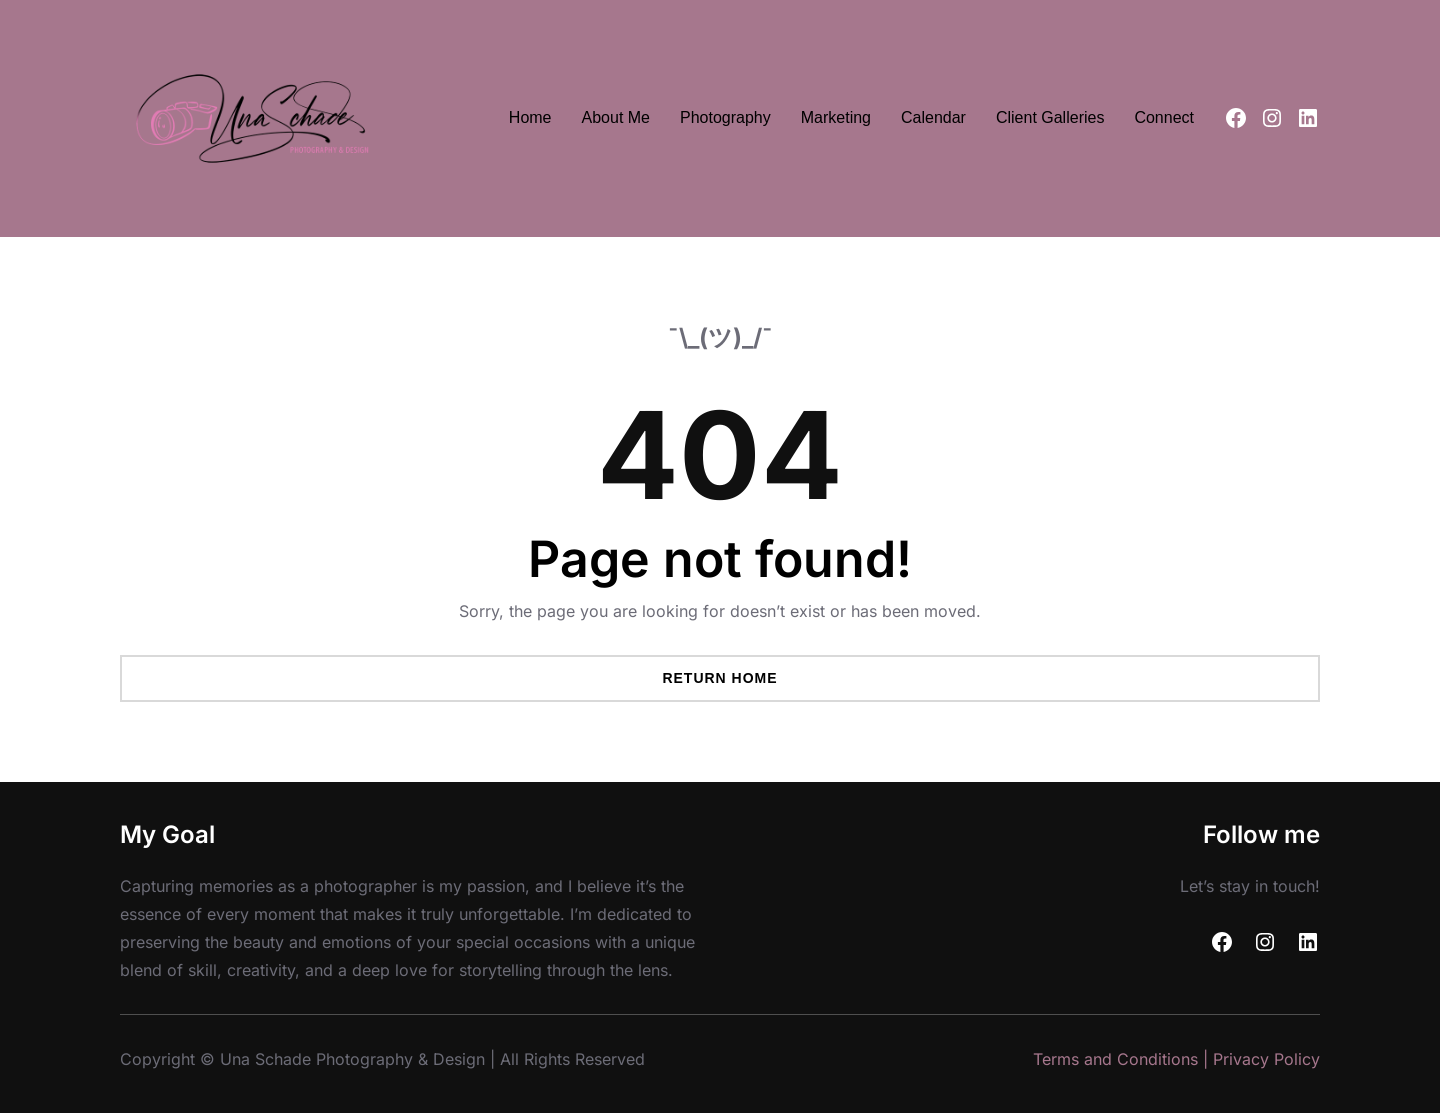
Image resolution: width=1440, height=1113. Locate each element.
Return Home (719, 678)
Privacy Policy (1266, 1059)
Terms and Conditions (1115, 1059)
